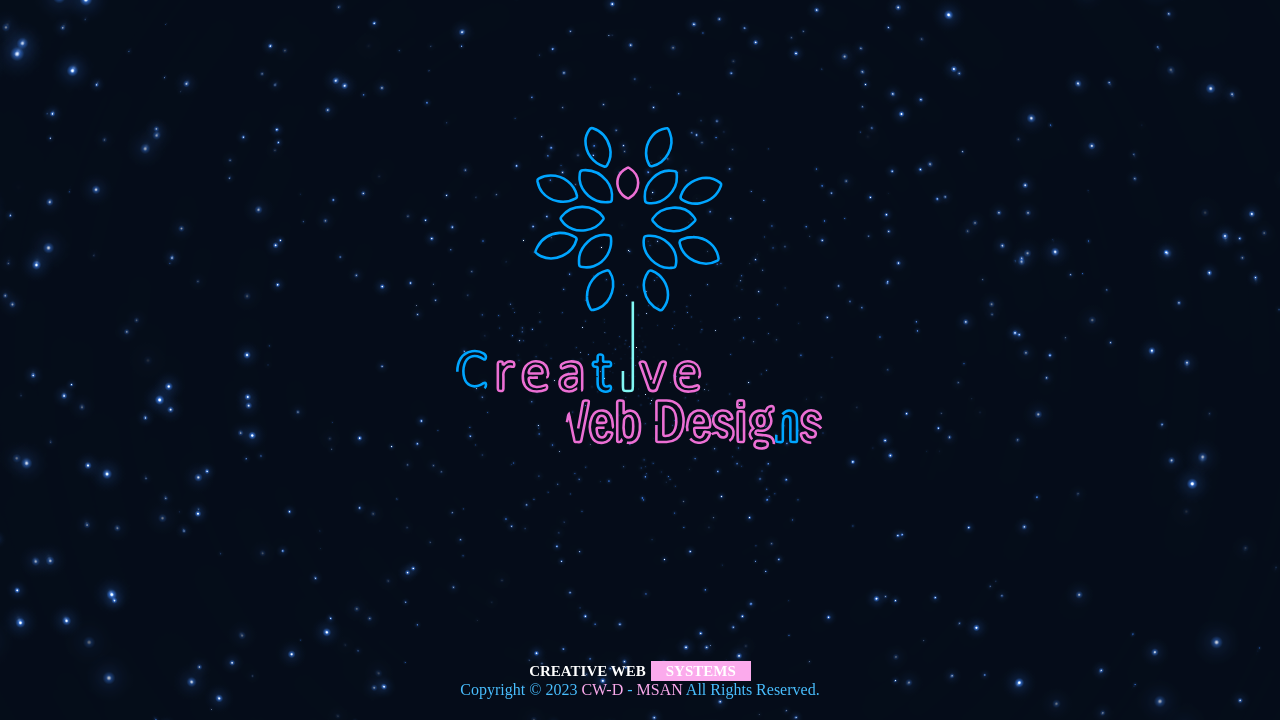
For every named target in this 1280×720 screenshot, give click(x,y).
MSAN (660, 689)
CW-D (602, 689)
